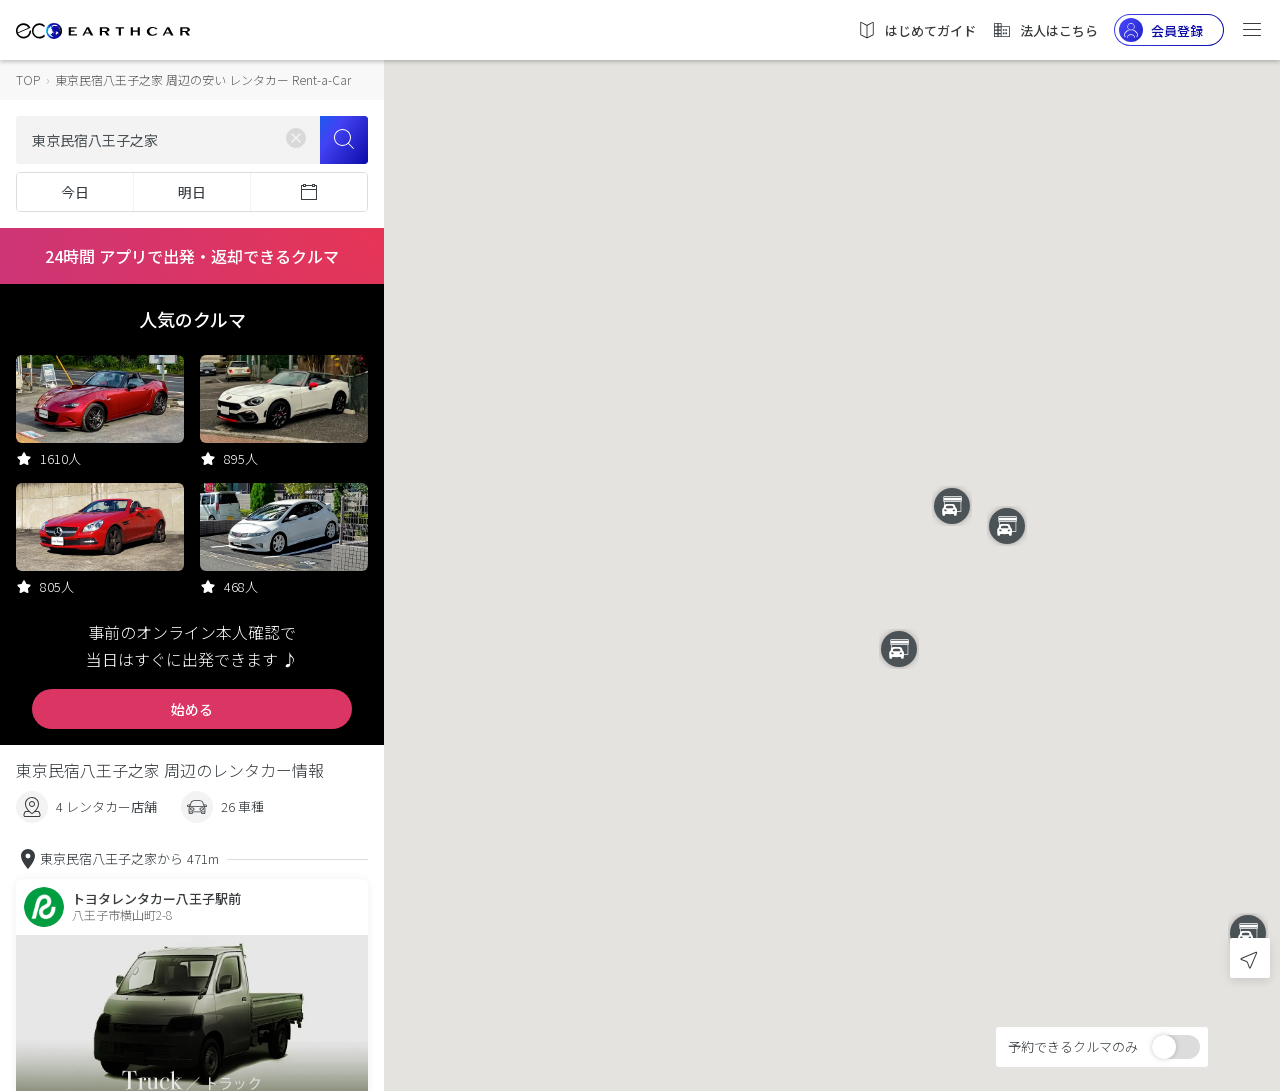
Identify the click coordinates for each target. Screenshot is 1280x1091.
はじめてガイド (916, 30)
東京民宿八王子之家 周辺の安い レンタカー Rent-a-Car (203, 79)
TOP (28, 79)
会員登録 (1161, 30)
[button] (832, 527)
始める (192, 709)
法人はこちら (1045, 30)
